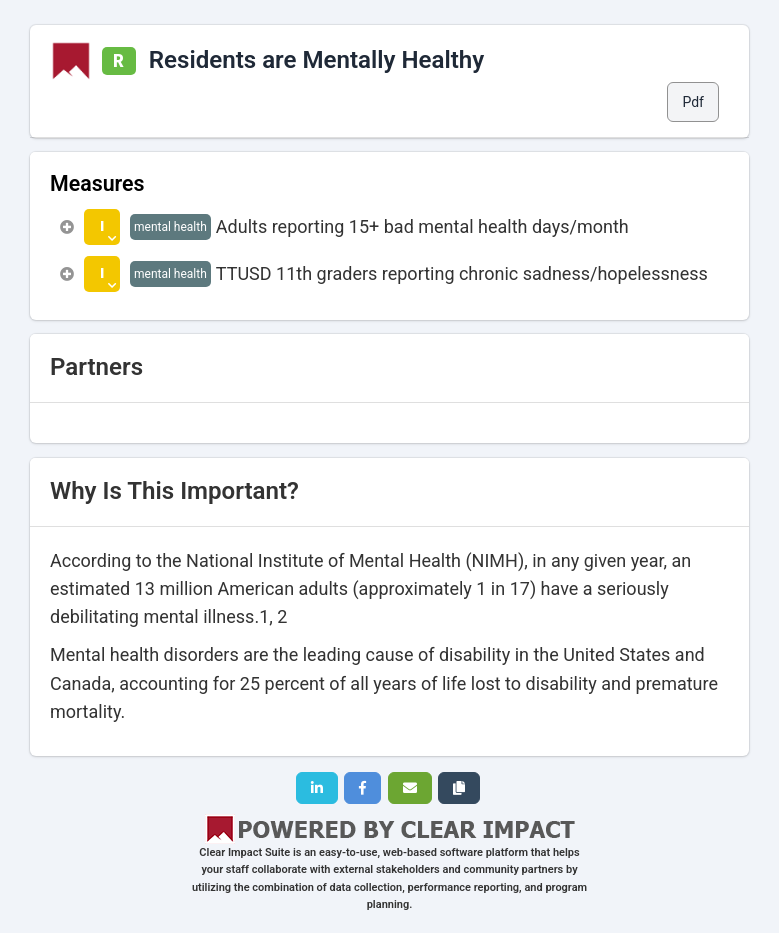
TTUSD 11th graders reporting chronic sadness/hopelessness (462, 273)
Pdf (693, 102)
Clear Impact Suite (244, 852)
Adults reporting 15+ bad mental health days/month (422, 226)
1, (266, 616)
